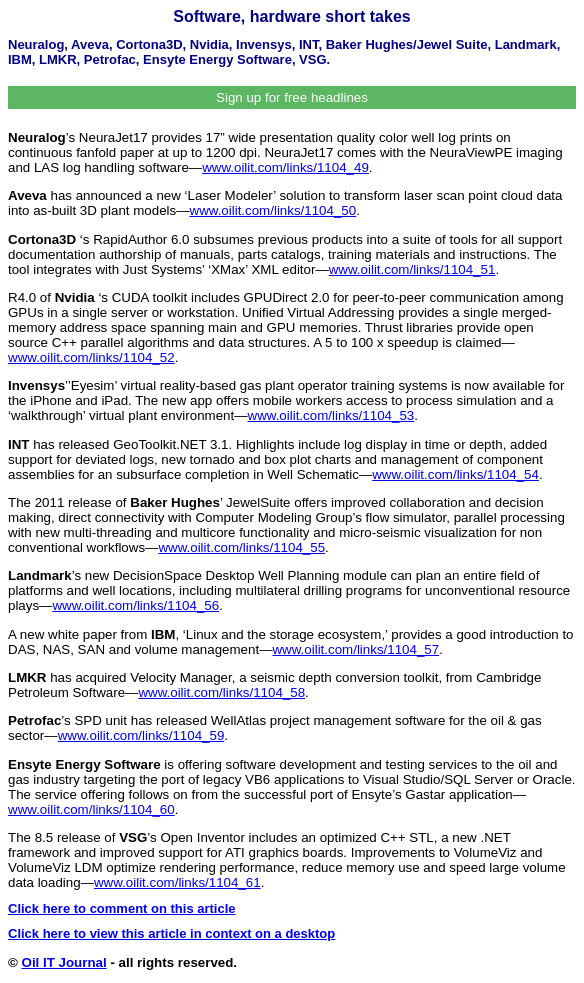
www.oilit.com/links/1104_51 (412, 269)
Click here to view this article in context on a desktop (171, 933)
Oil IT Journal (64, 962)
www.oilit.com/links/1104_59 (141, 735)
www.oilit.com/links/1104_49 (285, 167)
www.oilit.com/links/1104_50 (273, 210)
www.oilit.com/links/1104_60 (91, 809)
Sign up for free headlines (292, 97)
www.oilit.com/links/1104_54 (455, 474)
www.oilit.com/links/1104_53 (331, 415)
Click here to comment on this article (122, 908)
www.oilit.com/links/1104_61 (177, 882)
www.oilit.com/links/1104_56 (135, 605)
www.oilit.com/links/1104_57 (355, 649)
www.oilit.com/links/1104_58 (221, 692)
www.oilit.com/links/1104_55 (241, 547)
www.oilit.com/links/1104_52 (91, 357)
